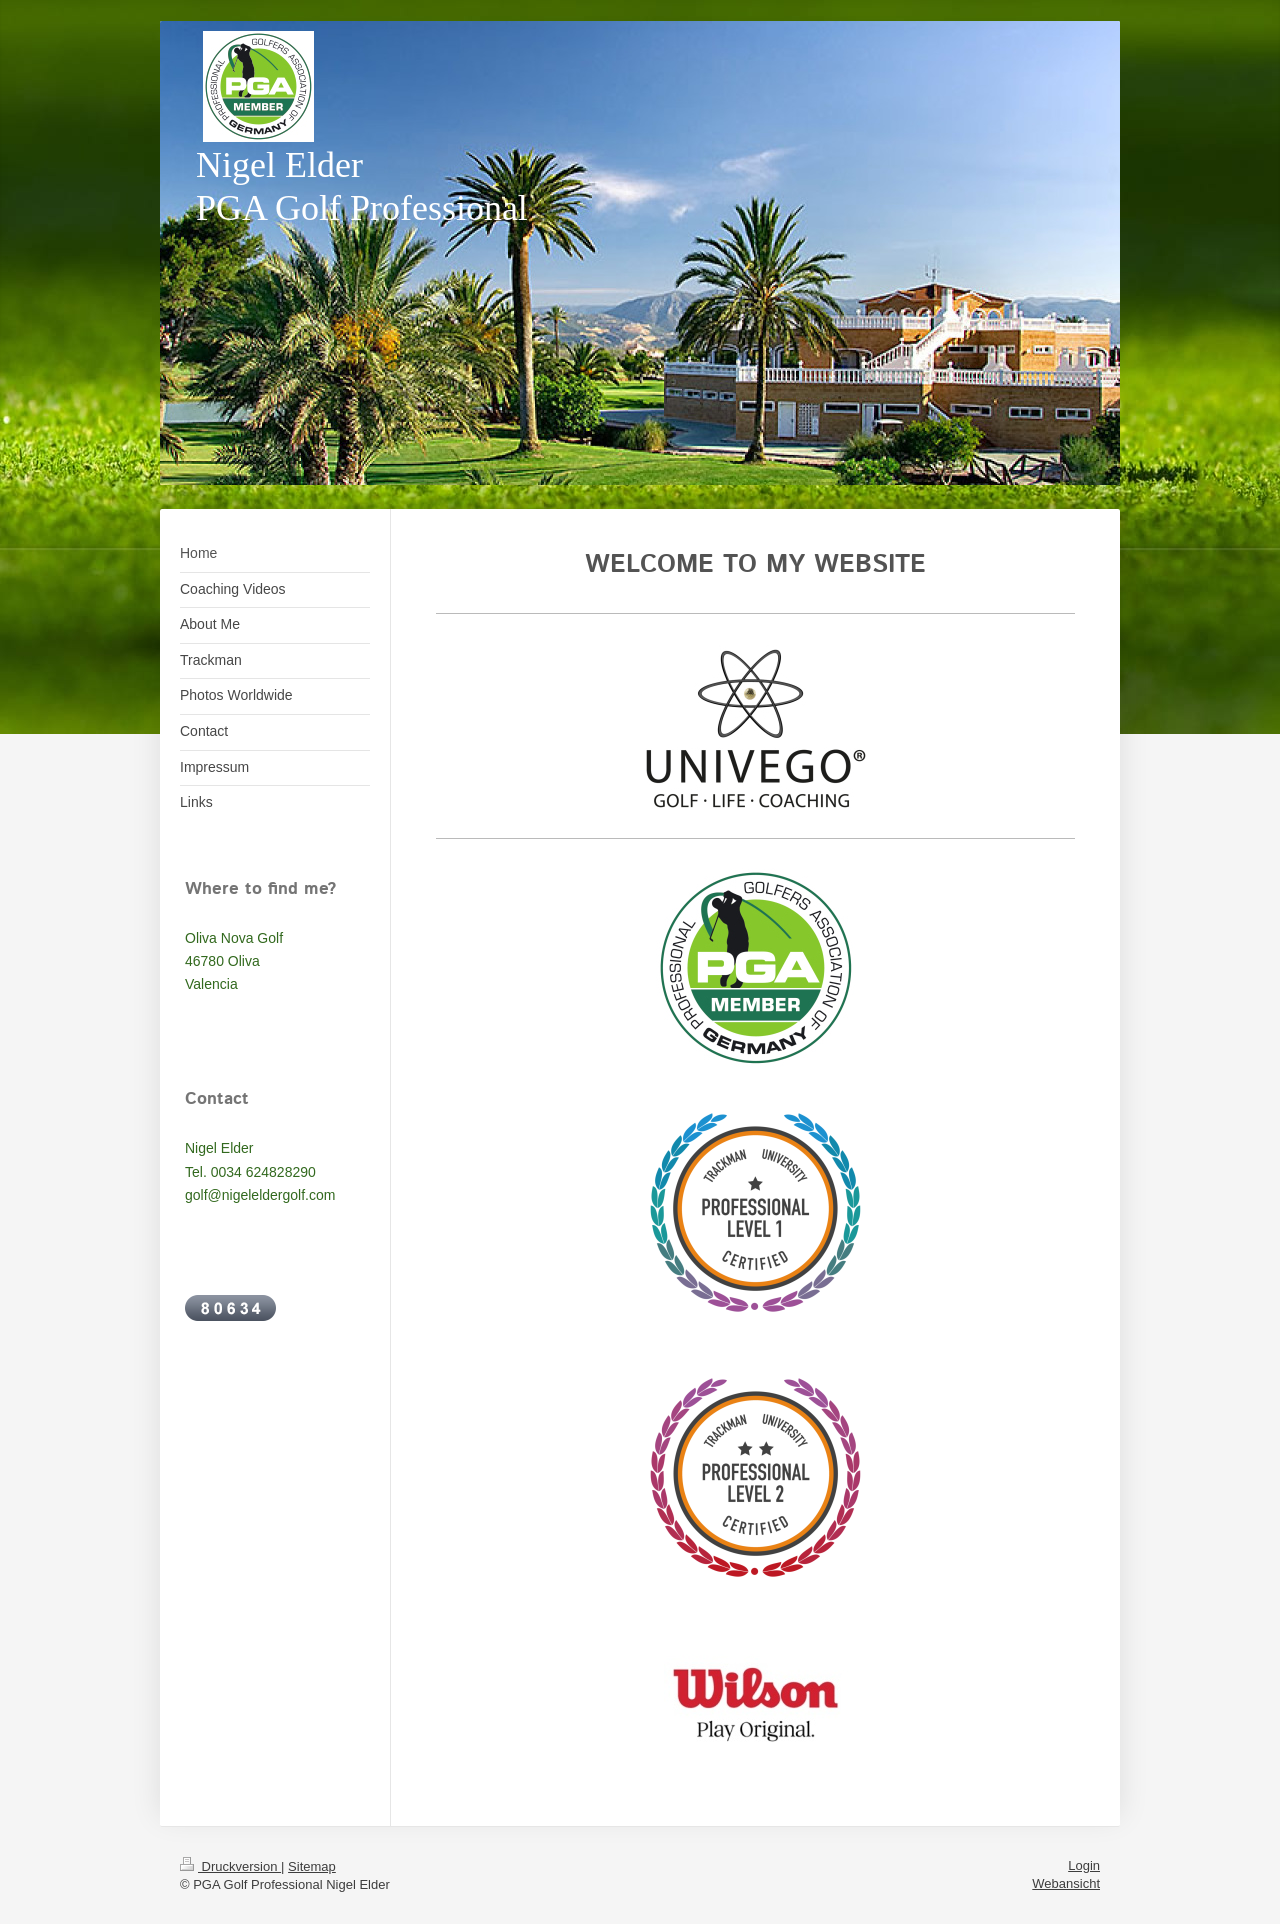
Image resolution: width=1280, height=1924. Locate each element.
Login (1084, 1865)
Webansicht (1066, 1883)
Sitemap (312, 1866)
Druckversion (230, 1866)
